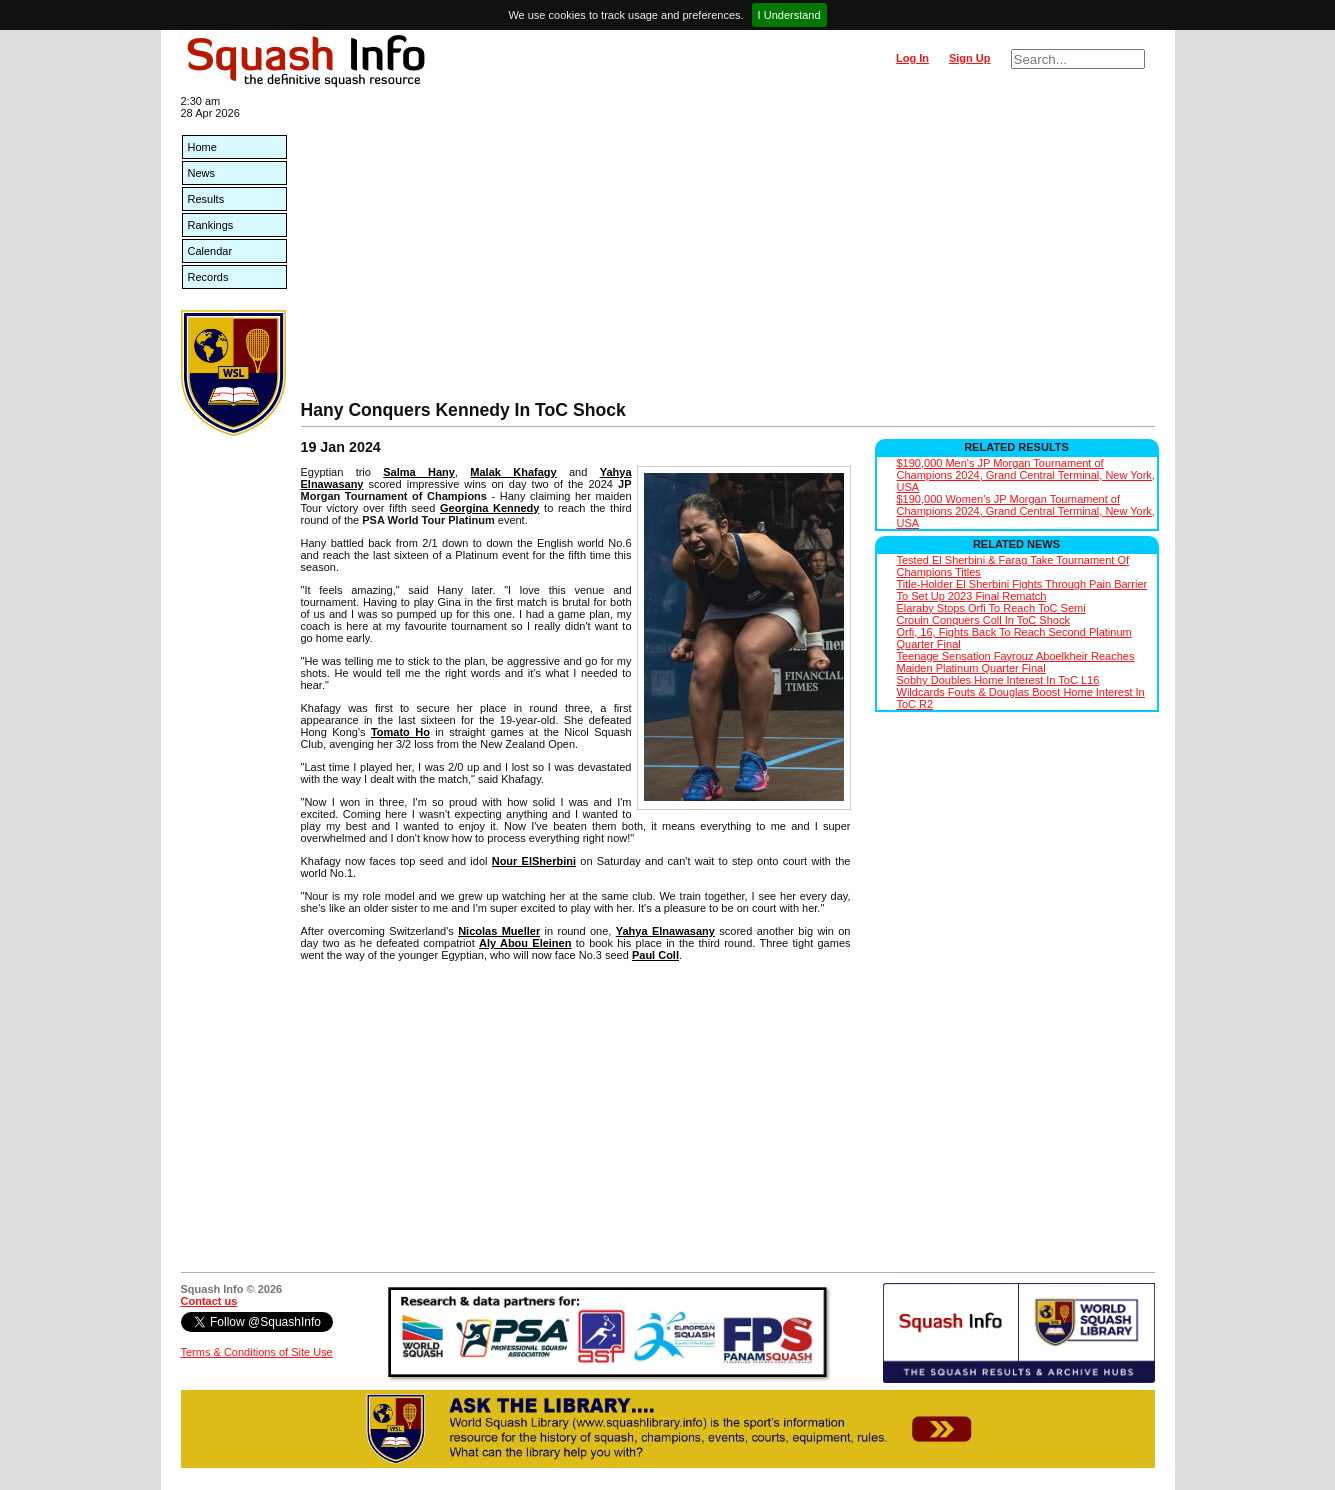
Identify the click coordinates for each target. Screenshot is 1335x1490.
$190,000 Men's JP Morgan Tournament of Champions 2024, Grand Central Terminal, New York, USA (1026, 475)
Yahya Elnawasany (665, 931)
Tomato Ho (400, 732)
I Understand (789, 15)
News (202, 173)
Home (202, 147)
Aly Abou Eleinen (525, 943)
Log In (912, 58)
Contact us (209, 1301)
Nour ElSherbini (534, 861)
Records (208, 277)
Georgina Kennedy (489, 508)
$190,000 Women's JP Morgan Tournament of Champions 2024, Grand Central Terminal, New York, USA (1026, 511)
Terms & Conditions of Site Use (257, 1352)
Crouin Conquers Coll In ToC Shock (983, 620)
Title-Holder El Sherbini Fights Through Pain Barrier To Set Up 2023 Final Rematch (1022, 590)
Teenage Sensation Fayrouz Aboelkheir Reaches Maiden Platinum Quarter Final (1016, 662)
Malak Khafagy (513, 472)
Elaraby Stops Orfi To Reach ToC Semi (991, 608)
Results (206, 199)
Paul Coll (655, 955)
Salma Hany (419, 472)
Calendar (210, 251)
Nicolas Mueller (499, 931)
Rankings (211, 225)
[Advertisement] (728, 250)
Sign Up (970, 58)
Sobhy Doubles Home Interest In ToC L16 (998, 680)
